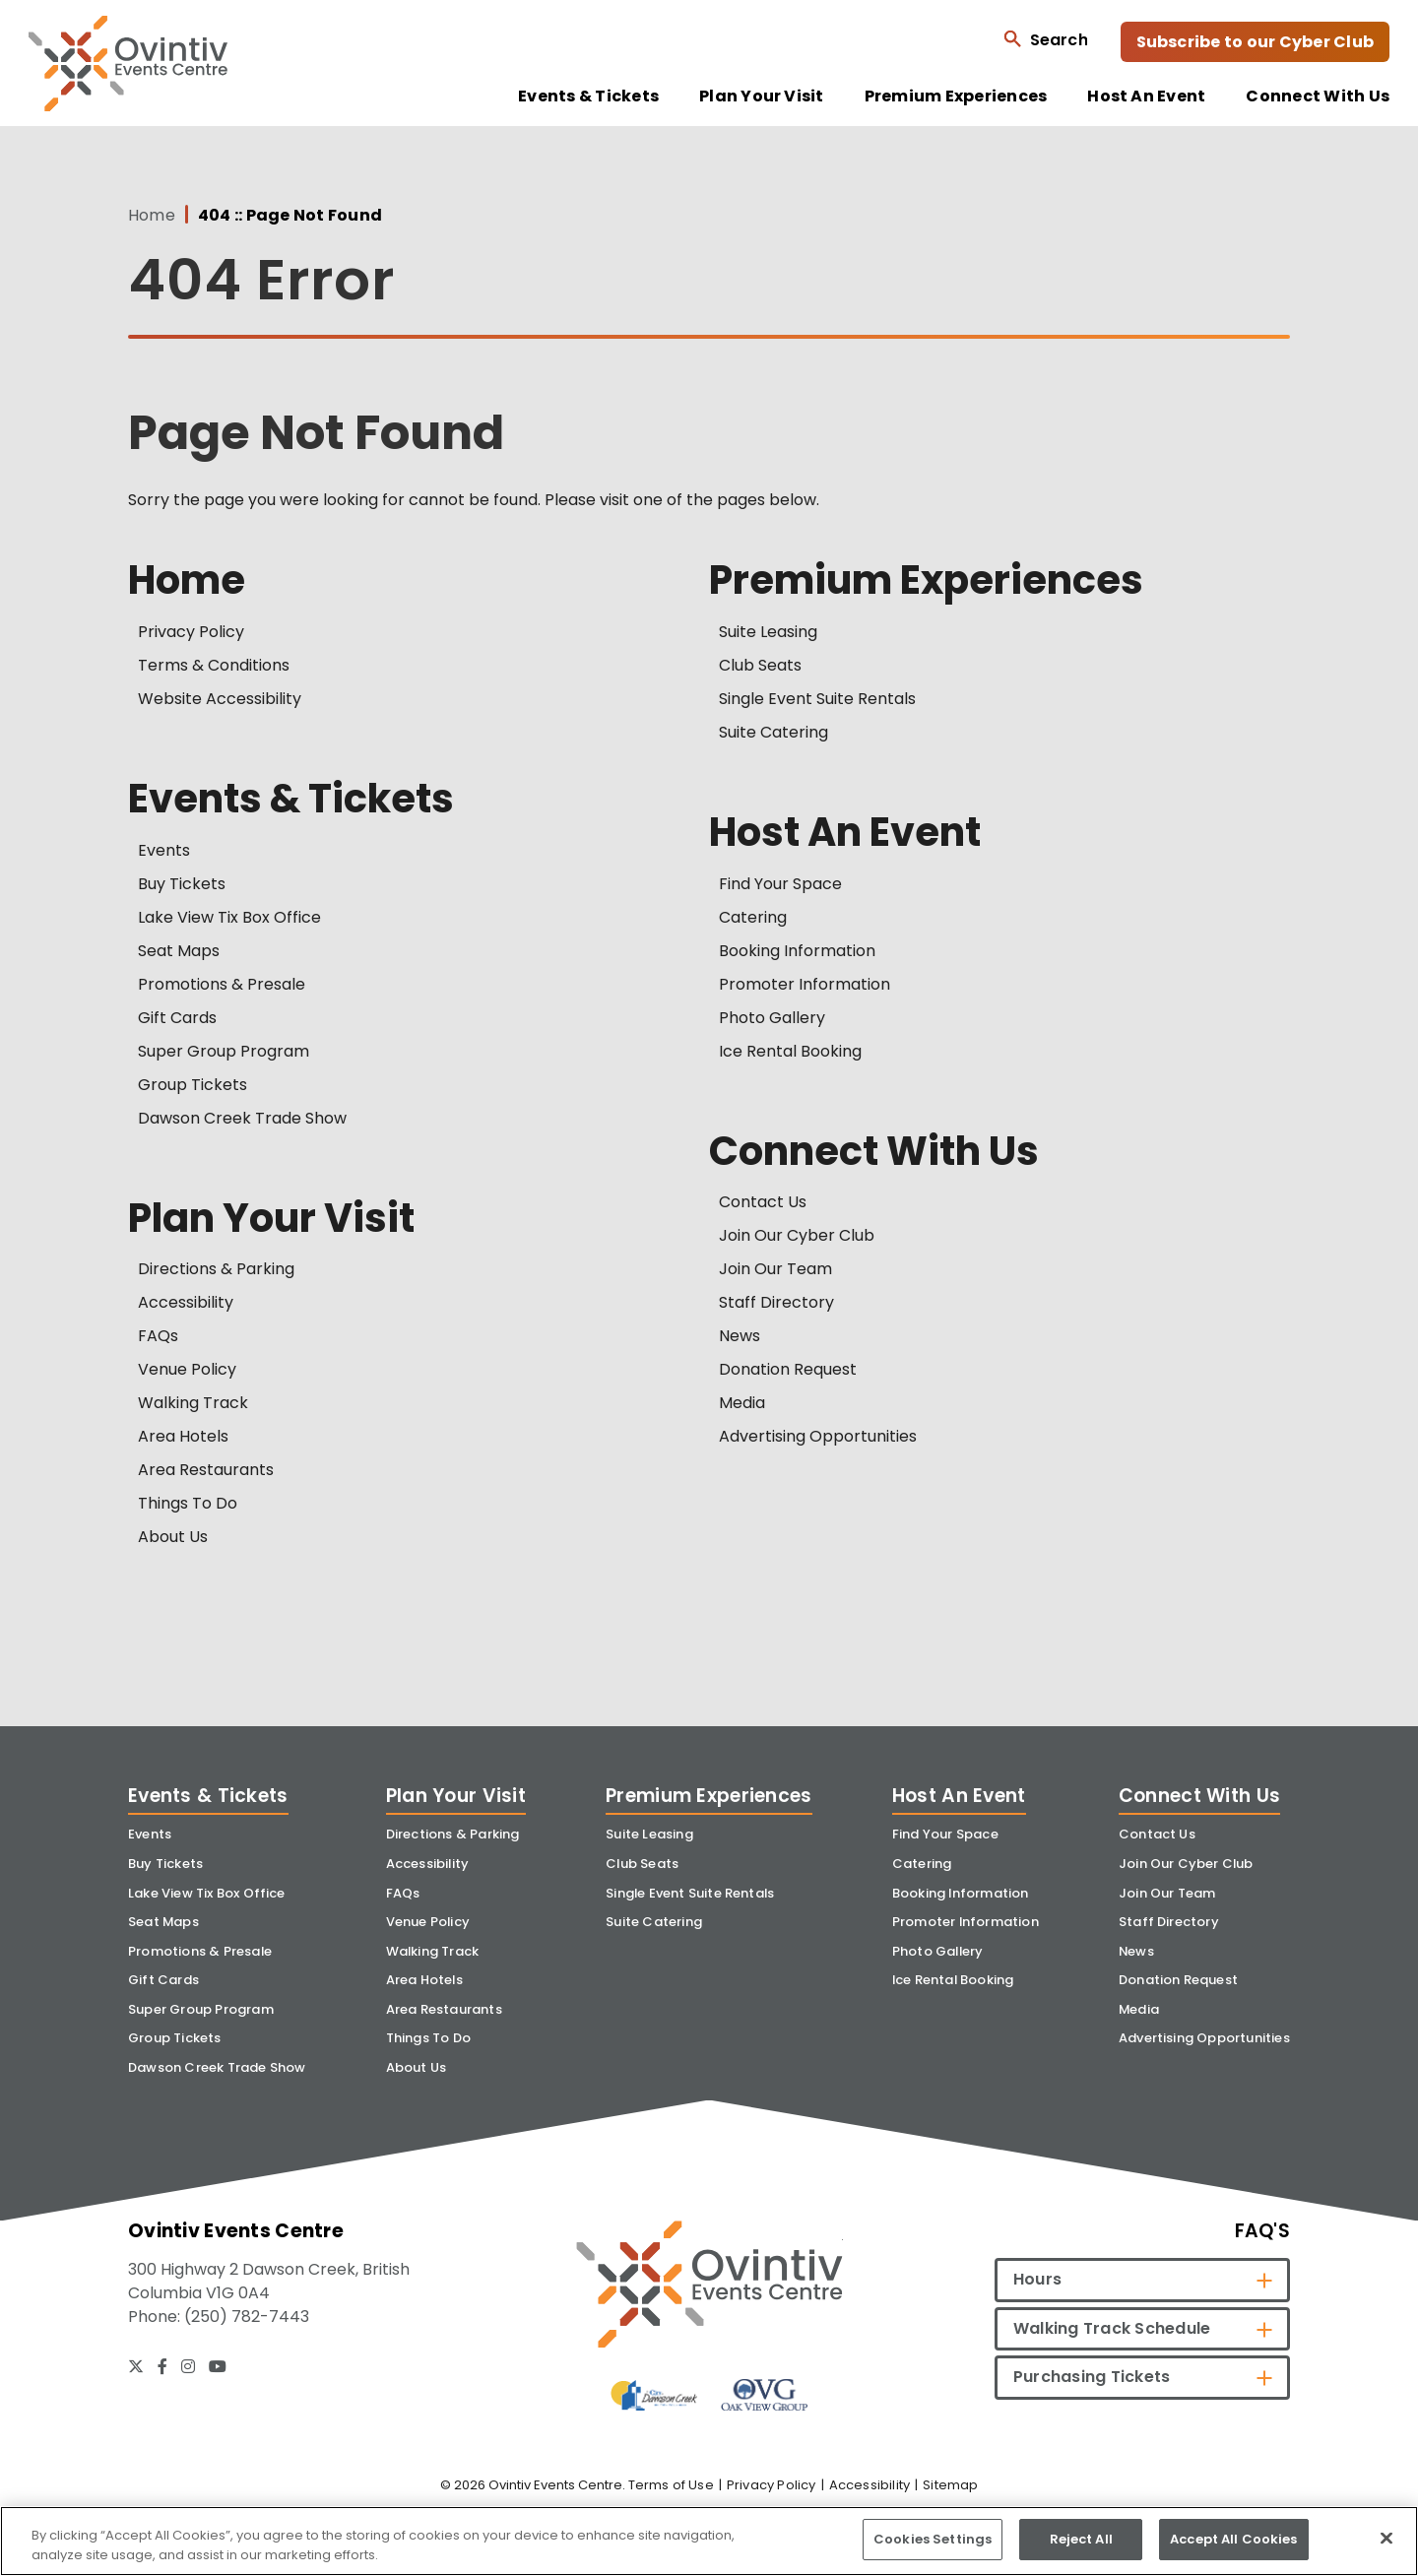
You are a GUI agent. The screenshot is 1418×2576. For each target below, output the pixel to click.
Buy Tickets (182, 883)
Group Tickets (192, 1084)
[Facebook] (162, 2366)
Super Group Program (223, 1051)
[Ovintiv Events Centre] (709, 2284)
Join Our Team (775, 1268)
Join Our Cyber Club (796, 1235)
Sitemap (950, 2485)
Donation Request (788, 1369)
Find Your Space (780, 883)
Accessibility (185, 1302)
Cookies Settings (932, 2539)
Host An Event (1146, 96)
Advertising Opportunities (818, 1436)
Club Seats (760, 665)
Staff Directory (776, 1302)
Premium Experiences (956, 96)
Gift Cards (177, 1017)
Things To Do (187, 1503)
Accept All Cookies (1233, 2539)
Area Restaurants (206, 1469)
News (739, 1335)
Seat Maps (179, 950)
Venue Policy (187, 1369)
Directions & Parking (216, 1268)
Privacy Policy (191, 631)
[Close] (1386, 2537)
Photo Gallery (772, 1017)
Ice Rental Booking (790, 1051)
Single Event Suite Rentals (817, 698)
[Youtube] (217, 2366)
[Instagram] (188, 2366)
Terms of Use (671, 2485)
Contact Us (762, 1202)
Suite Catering (773, 732)
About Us (173, 1536)
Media (742, 1402)
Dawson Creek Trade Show (242, 1118)
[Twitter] (136, 2366)
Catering (753, 917)
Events (164, 850)
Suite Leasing (768, 631)
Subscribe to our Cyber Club (1255, 42)
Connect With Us (1317, 96)
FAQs (158, 1335)
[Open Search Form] (1045, 39)
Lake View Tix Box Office (229, 917)
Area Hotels (183, 1436)
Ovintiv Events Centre (128, 63)
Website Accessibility (219, 698)
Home (151, 215)
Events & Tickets (588, 96)
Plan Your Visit (761, 96)
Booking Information (797, 950)
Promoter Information (804, 984)
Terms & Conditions (214, 665)
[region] (709, 2541)
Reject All (1081, 2539)
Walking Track (193, 1402)
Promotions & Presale (221, 984)
